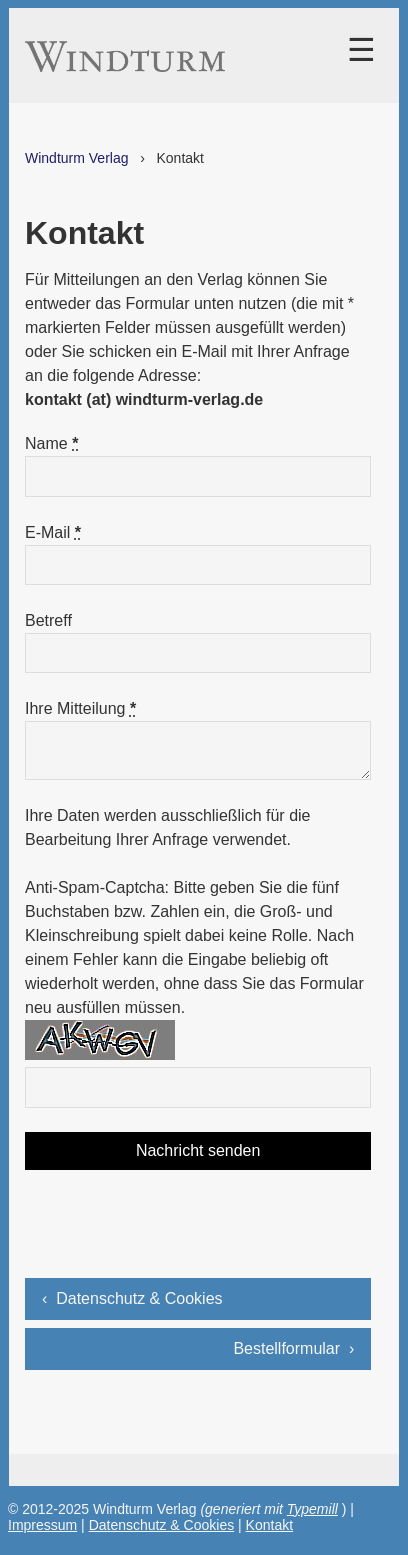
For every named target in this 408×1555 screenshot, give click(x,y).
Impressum (42, 1525)
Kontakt (269, 1525)
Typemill (312, 1509)
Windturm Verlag (76, 158)
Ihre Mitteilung (80, 708)
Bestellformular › (293, 1348)
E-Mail (53, 532)
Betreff (48, 620)
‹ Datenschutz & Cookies (132, 1298)
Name (51, 443)
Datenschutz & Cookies (162, 1525)
